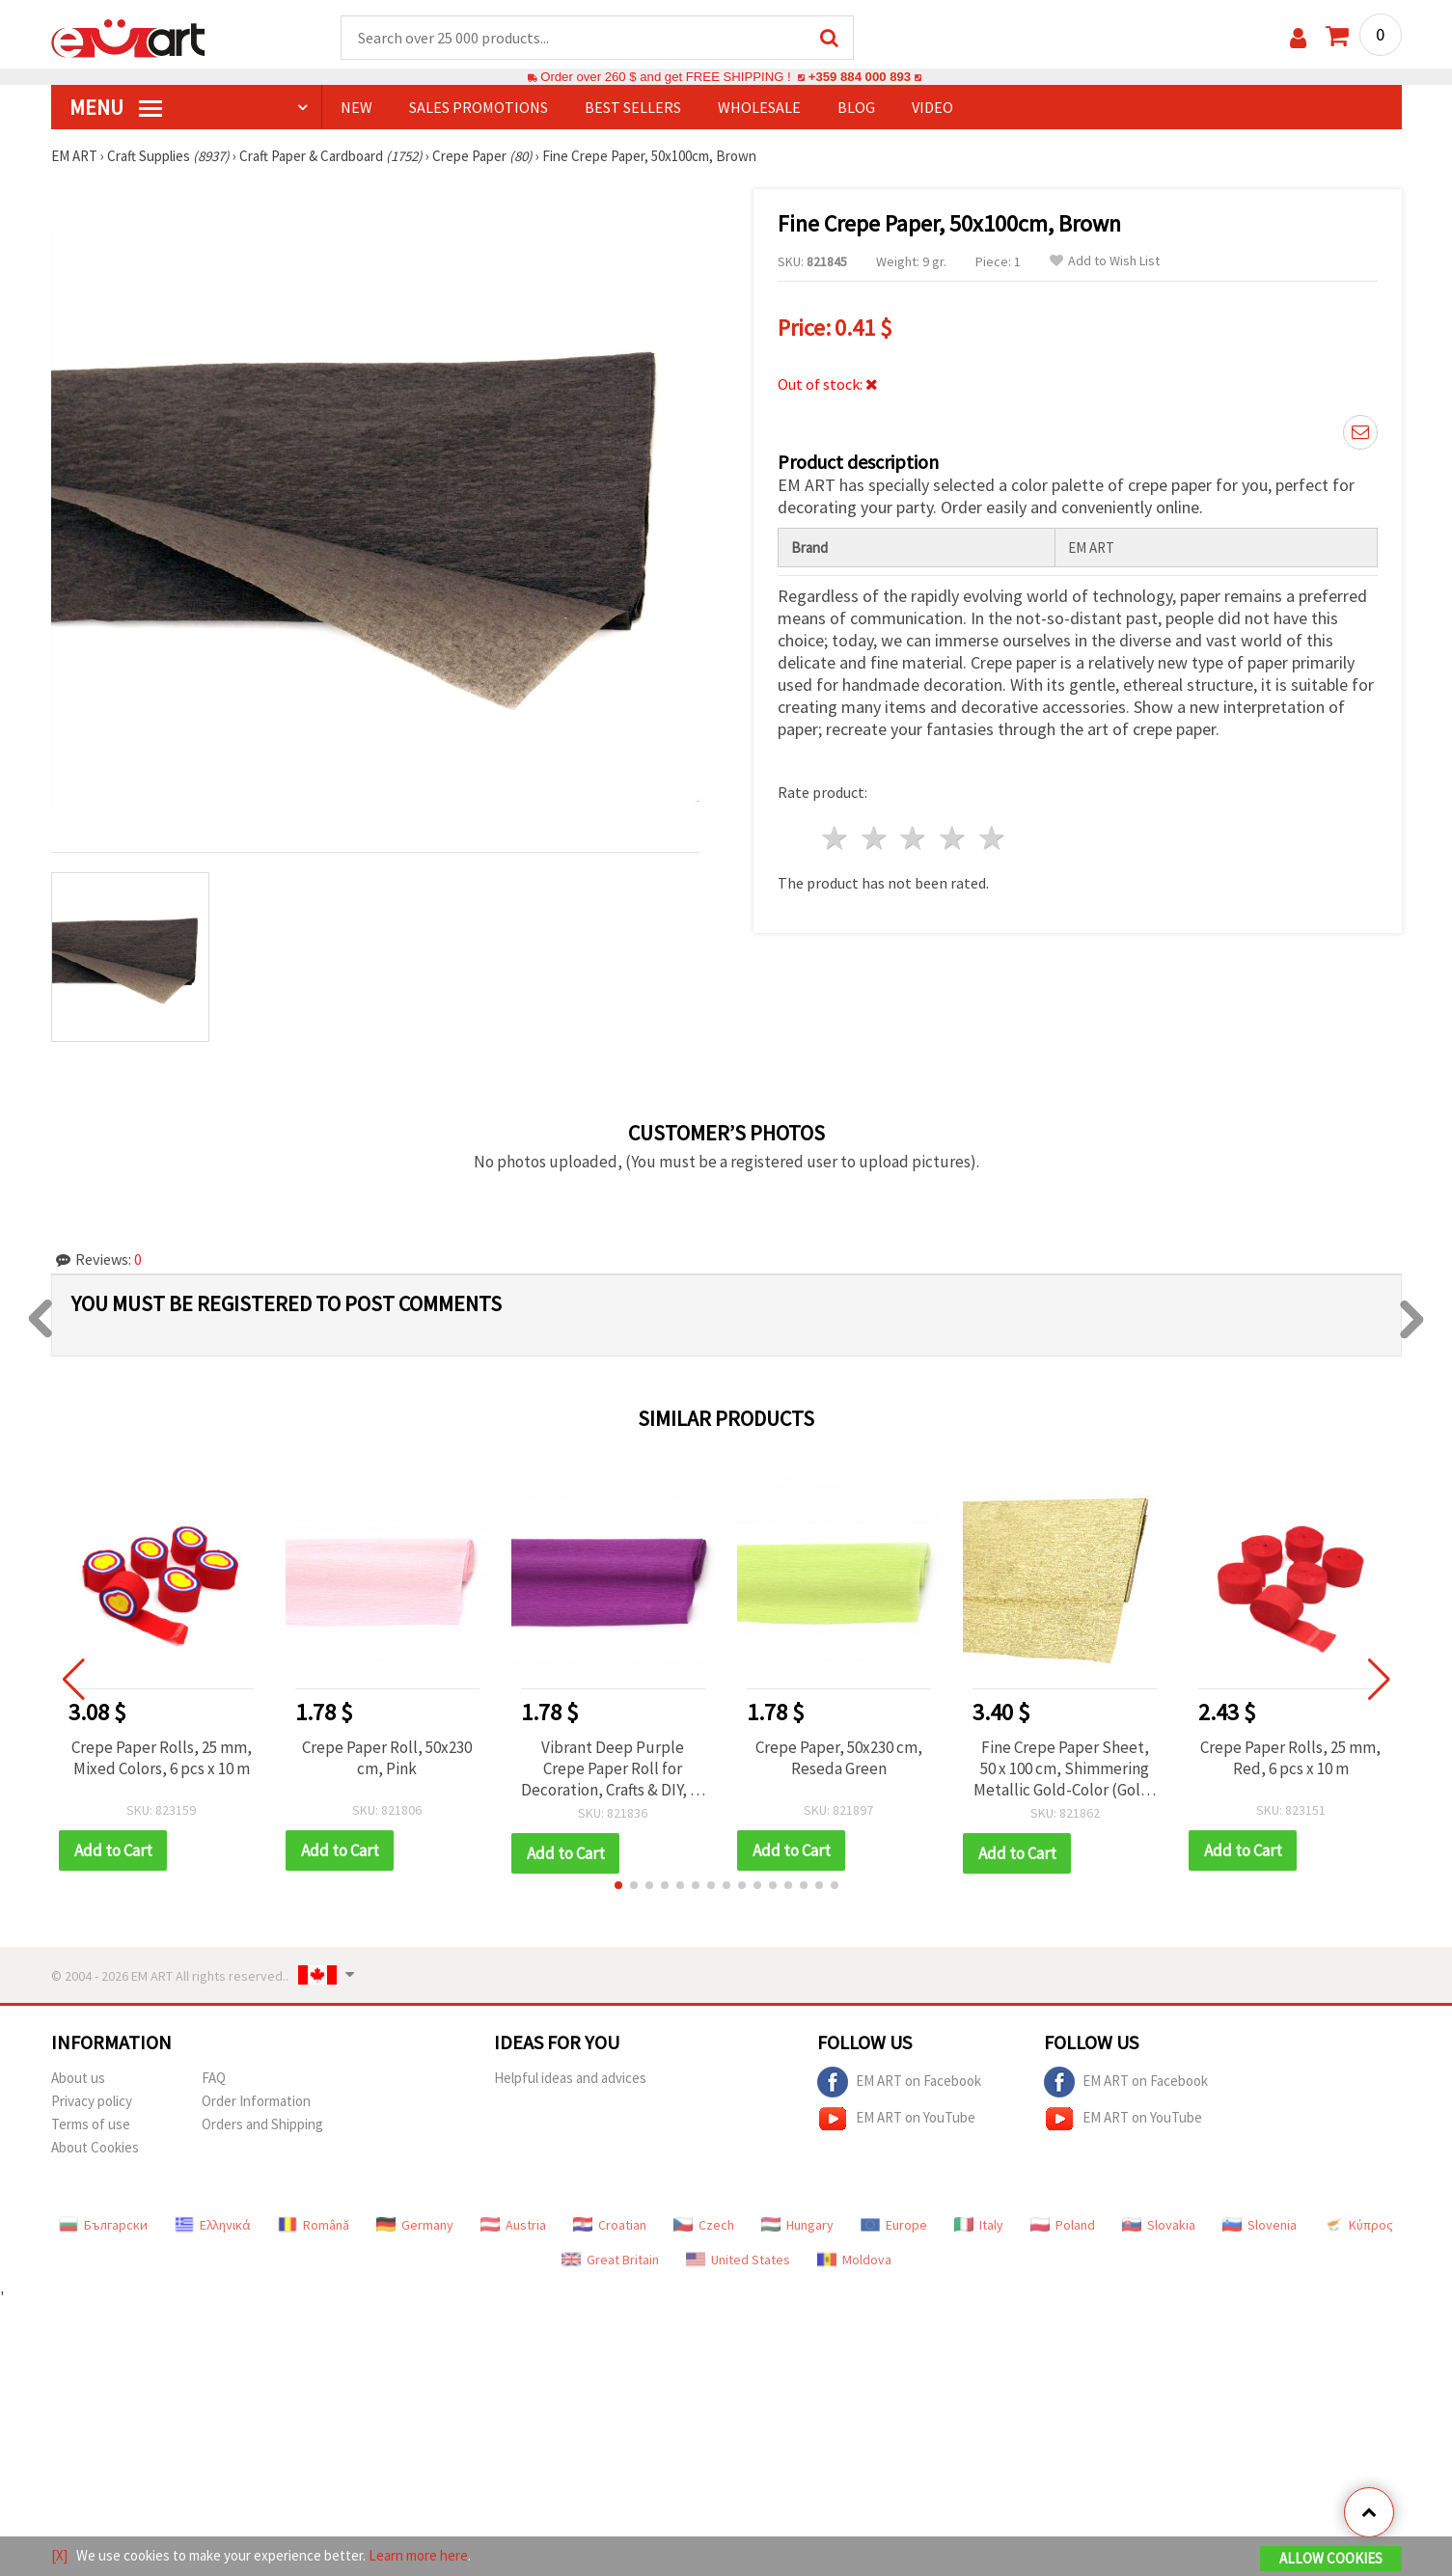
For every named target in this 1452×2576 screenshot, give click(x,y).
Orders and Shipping (262, 2124)
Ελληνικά (213, 2224)
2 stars (874, 838)
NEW (356, 107)
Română (313, 2224)
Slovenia (1259, 2224)
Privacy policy (91, 2101)
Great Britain (610, 2259)
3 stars (914, 838)
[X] (59, 2555)
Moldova (854, 2259)
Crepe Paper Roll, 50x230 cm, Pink (387, 1758)
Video (932, 107)
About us (78, 2078)
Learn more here (418, 2555)
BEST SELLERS (633, 107)
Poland (1062, 2224)
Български (103, 2224)
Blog (856, 107)
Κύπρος (1358, 2224)
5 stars (993, 838)
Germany (414, 2224)
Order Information (256, 2101)
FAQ (214, 2078)
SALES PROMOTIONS (478, 107)
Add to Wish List (1105, 261)
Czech (703, 2224)
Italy (978, 2224)
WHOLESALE (759, 107)
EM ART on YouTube (896, 2118)
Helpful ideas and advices (570, 2078)
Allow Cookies (1331, 2558)
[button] (618, 1885)
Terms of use (90, 2124)
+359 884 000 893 (859, 76)
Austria (513, 2224)
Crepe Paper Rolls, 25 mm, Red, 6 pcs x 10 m (1290, 1758)
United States (738, 2259)
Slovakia (1158, 2224)
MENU (115, 107)
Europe (894, 2224)
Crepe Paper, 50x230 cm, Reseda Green (838, 1758)
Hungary (797, 2224)
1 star (836, 838)
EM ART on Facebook (899, 2082)
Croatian (609, 2224)
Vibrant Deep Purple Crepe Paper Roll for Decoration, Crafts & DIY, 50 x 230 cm (613, 1768)
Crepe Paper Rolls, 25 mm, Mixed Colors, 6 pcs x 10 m (161, 1758)
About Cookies (95, 2147)
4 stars (953, 838)
